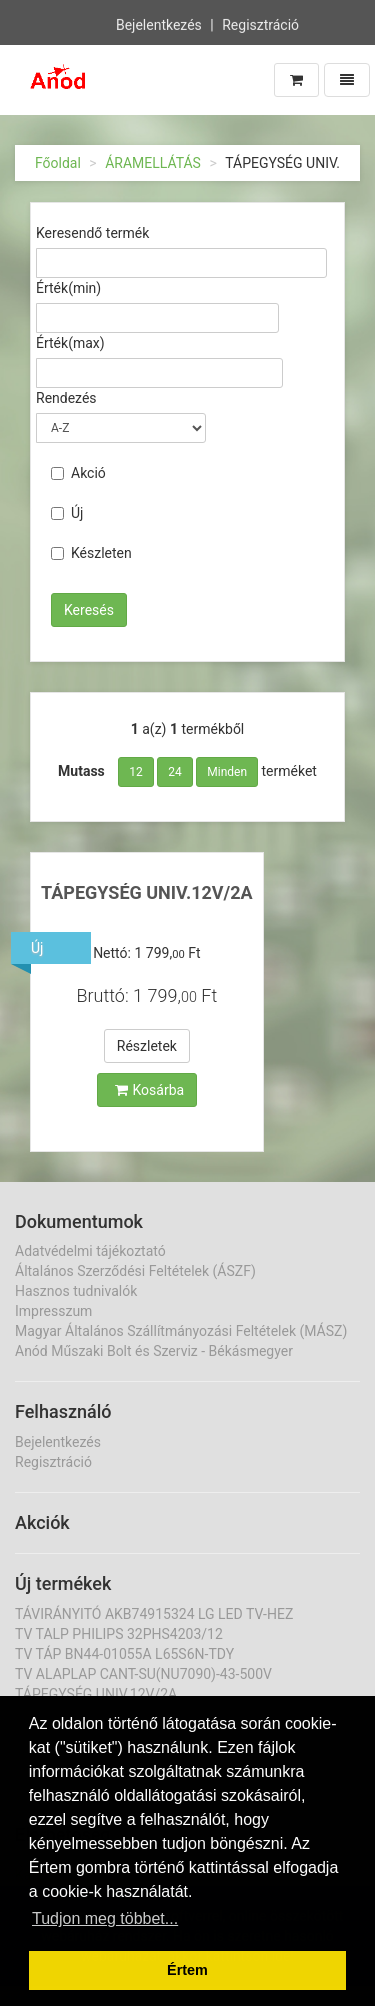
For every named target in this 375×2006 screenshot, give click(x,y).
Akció (78, 473)
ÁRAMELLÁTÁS (153, 163)
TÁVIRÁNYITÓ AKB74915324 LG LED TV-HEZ (154, 1614)
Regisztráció (260, 24)
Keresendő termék (92, 233)
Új (67, 513)
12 (136, 772)
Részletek (147, 1046)
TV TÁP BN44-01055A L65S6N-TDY (124, 1654)
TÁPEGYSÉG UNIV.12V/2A (147, 892)
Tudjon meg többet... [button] (105, 1918)
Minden (227, 772)
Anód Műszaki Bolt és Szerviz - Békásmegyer (154, 1351)
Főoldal (58, 163)
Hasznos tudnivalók (76, 1291)
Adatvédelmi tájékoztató (90, 1251)
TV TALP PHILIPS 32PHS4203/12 (119, 1634)
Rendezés (66, 398)
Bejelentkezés (159, 24)
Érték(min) (68, 288)
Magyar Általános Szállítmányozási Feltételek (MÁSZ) (181, 1331)
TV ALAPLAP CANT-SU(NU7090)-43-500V (143, 1674)
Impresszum (53, 1311)
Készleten (91, 553)
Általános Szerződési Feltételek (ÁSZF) (135, 1271)
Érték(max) (70, 343)
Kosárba (150, 1090)
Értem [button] (187, 1970)
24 (175, 772)
